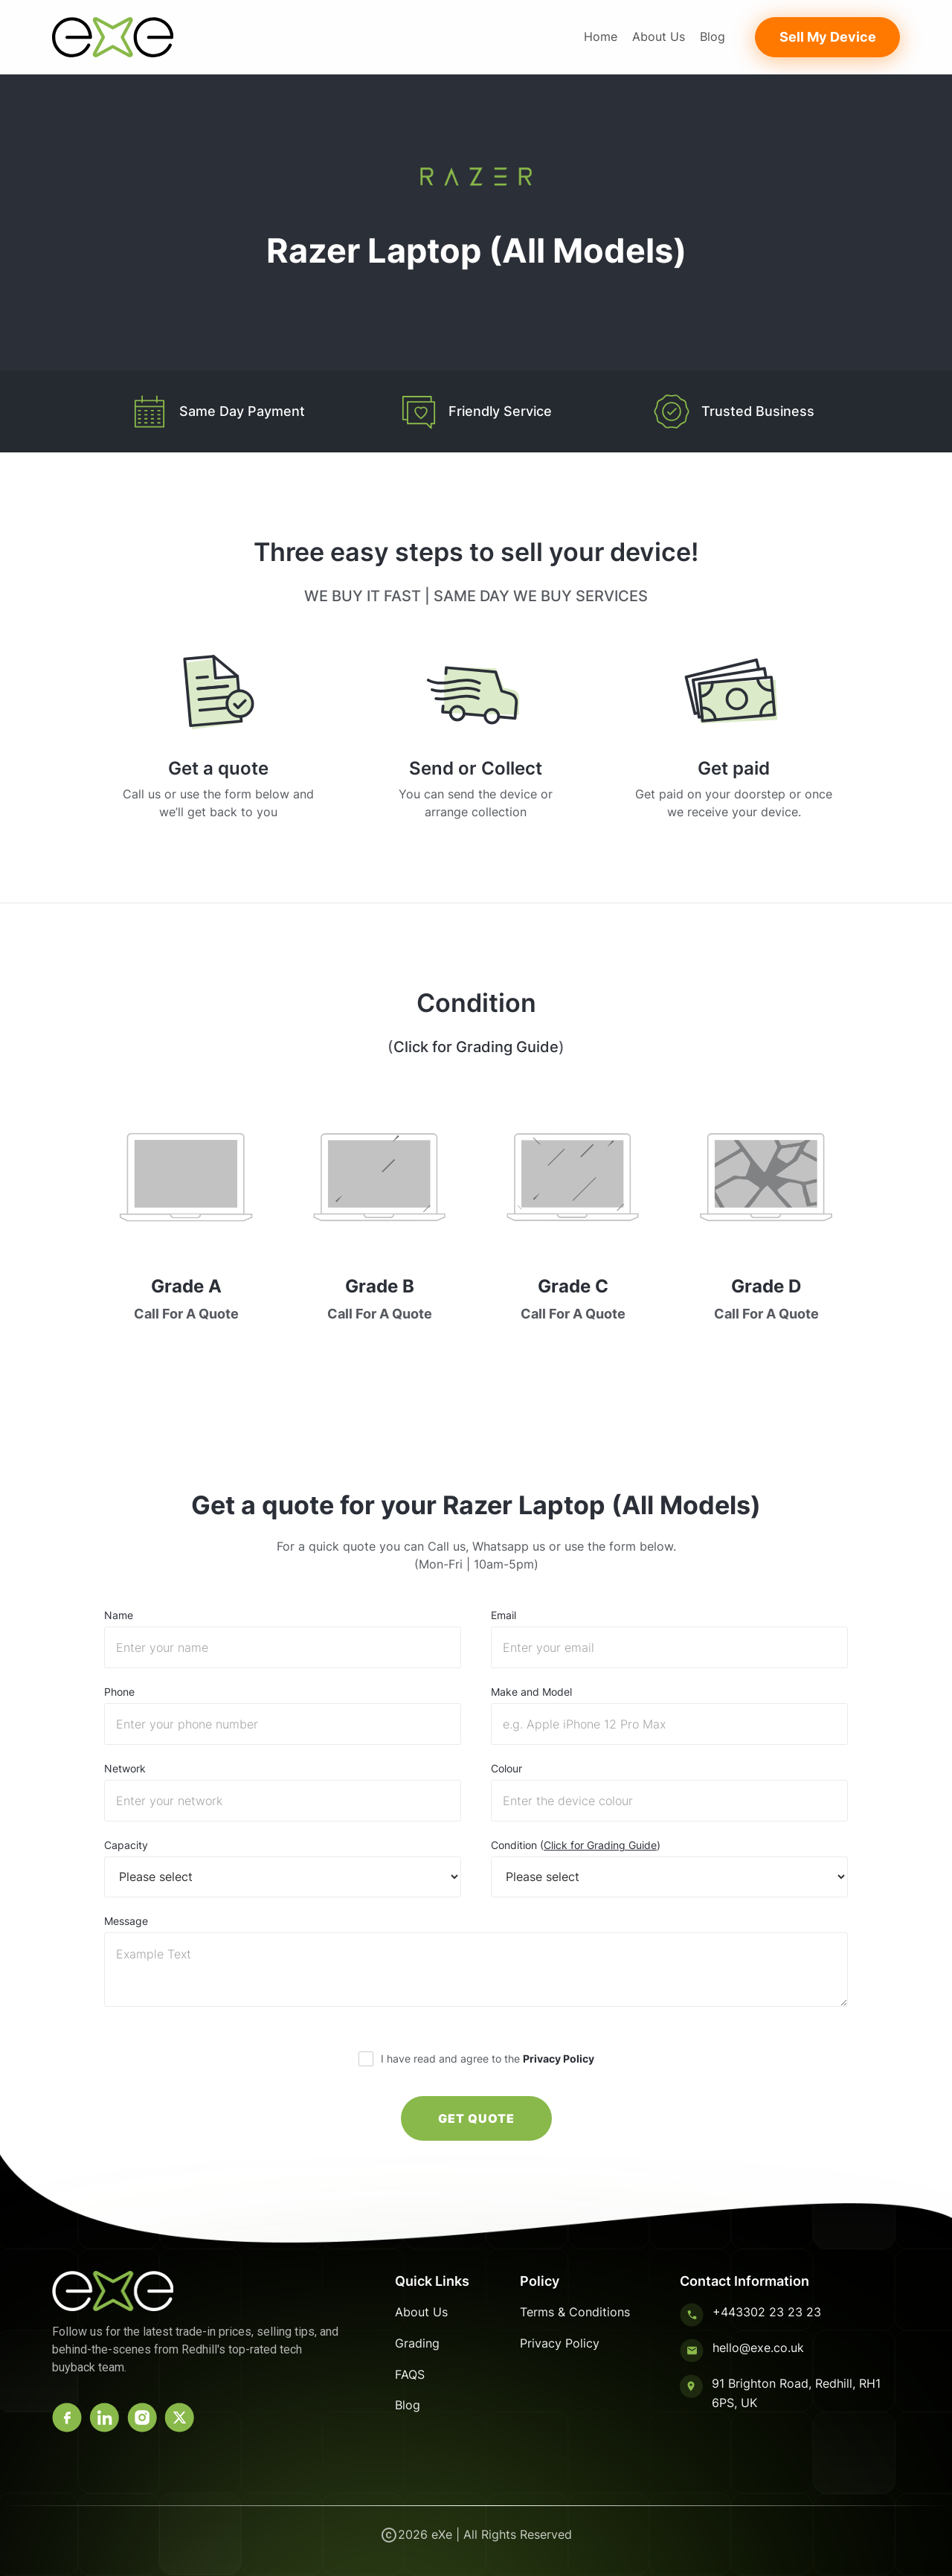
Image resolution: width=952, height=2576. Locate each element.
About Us (658, 36)
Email (503, 1615)
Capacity (126, 1845)
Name (118, 1615)
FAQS (410, 2374)
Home (600, 36)
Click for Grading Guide (476, 1047)
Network (125, 1768)
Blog (712, 36)
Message (126, 1921)
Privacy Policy (558, 2058)
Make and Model (531, 1692)
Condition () (575, 1845)
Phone (119, 1692)
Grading (417, 2343)
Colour (506, 1768)
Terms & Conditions (575, 2311)
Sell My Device (827, 37)
